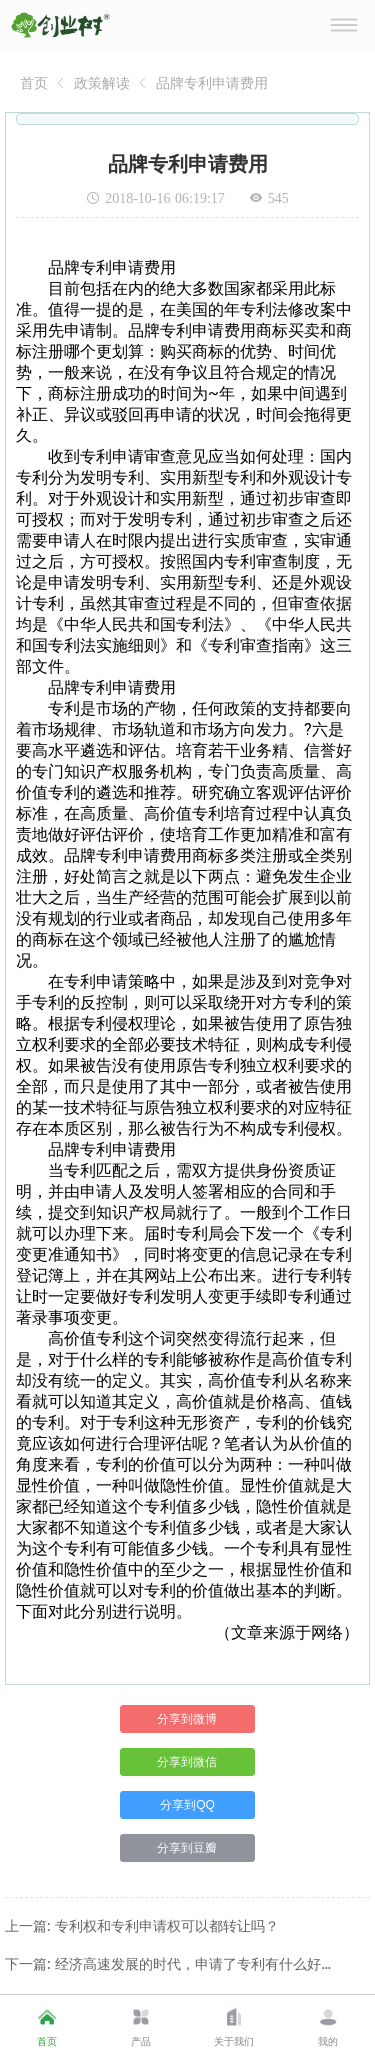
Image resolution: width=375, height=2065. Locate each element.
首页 (34, 83)
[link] (34, 83)
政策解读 (102, 83)
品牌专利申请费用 (212, 83)
